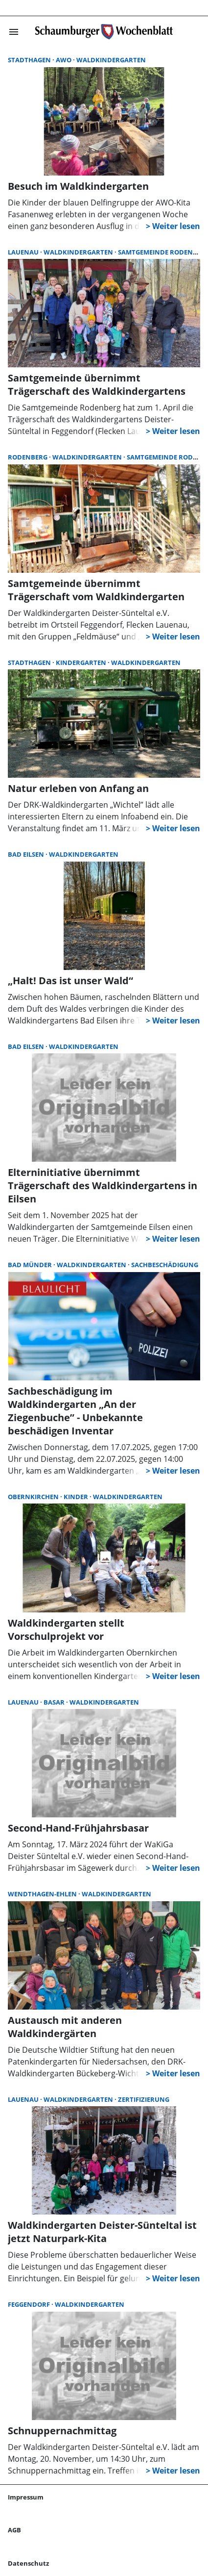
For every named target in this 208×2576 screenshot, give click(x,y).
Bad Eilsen (27, 854)
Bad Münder (30, 1264)
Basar (55, 1702)
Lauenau (24, 252)
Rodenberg (28, 457)
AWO (64, 59)
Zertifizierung (143, 2099)
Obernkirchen (34, 1496)
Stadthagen (30, 59)
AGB (14, 2529)
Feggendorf (29, 2304)
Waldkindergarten (111, 59)
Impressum (26, 2497)
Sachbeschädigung (164, 1264)
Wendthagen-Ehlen (43, 1893)
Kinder (77, 1496)
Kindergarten (82, 662)
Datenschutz (28, 2563)
